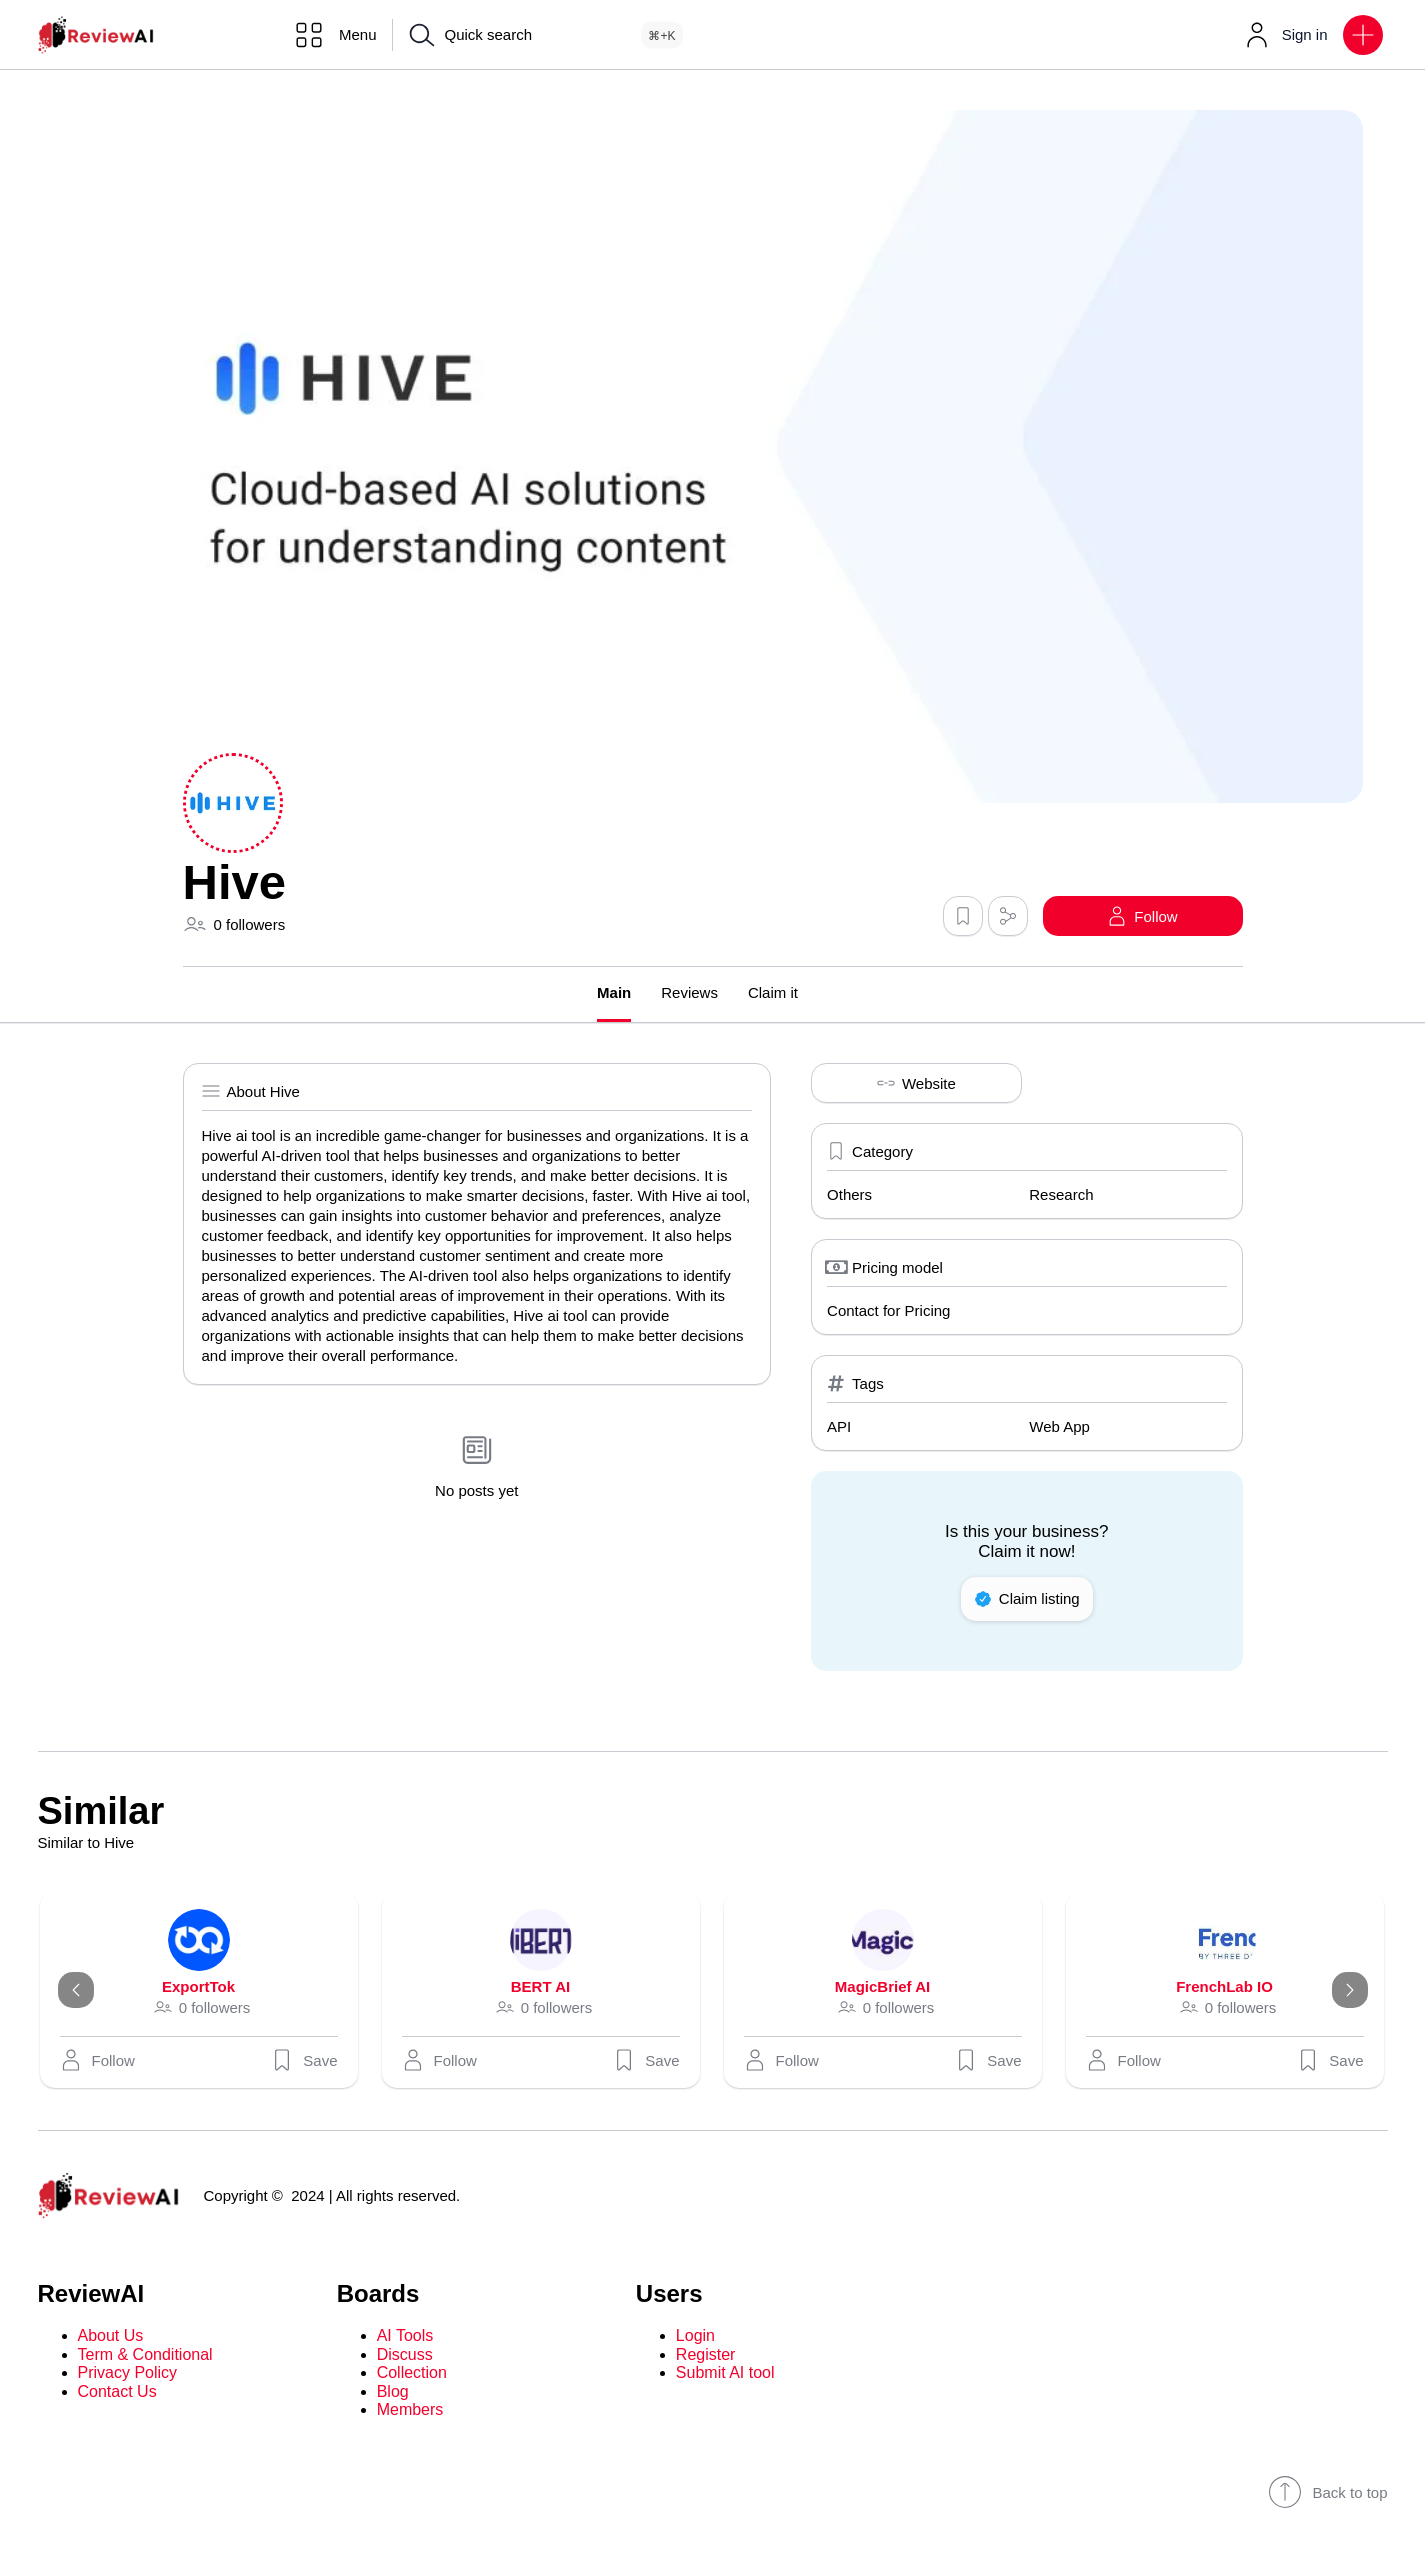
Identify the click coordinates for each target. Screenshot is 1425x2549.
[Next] (1350, 1990)
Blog (393, 2391)
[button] (1363, 35)
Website (916, 1083)
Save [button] (304, 2060)
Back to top (1327, 2492)
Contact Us (117, 2391)
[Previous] (76, 1990)
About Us (111, 2335)
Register (706, 2354)
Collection (412, 2372)
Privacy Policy (128, 2372)
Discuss (405, 2354)
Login (695, 2335)
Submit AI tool (725, 2372)
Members (410, 2409)
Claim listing (1027, 1599)
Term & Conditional (145, 2354)
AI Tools (405, 2335)
